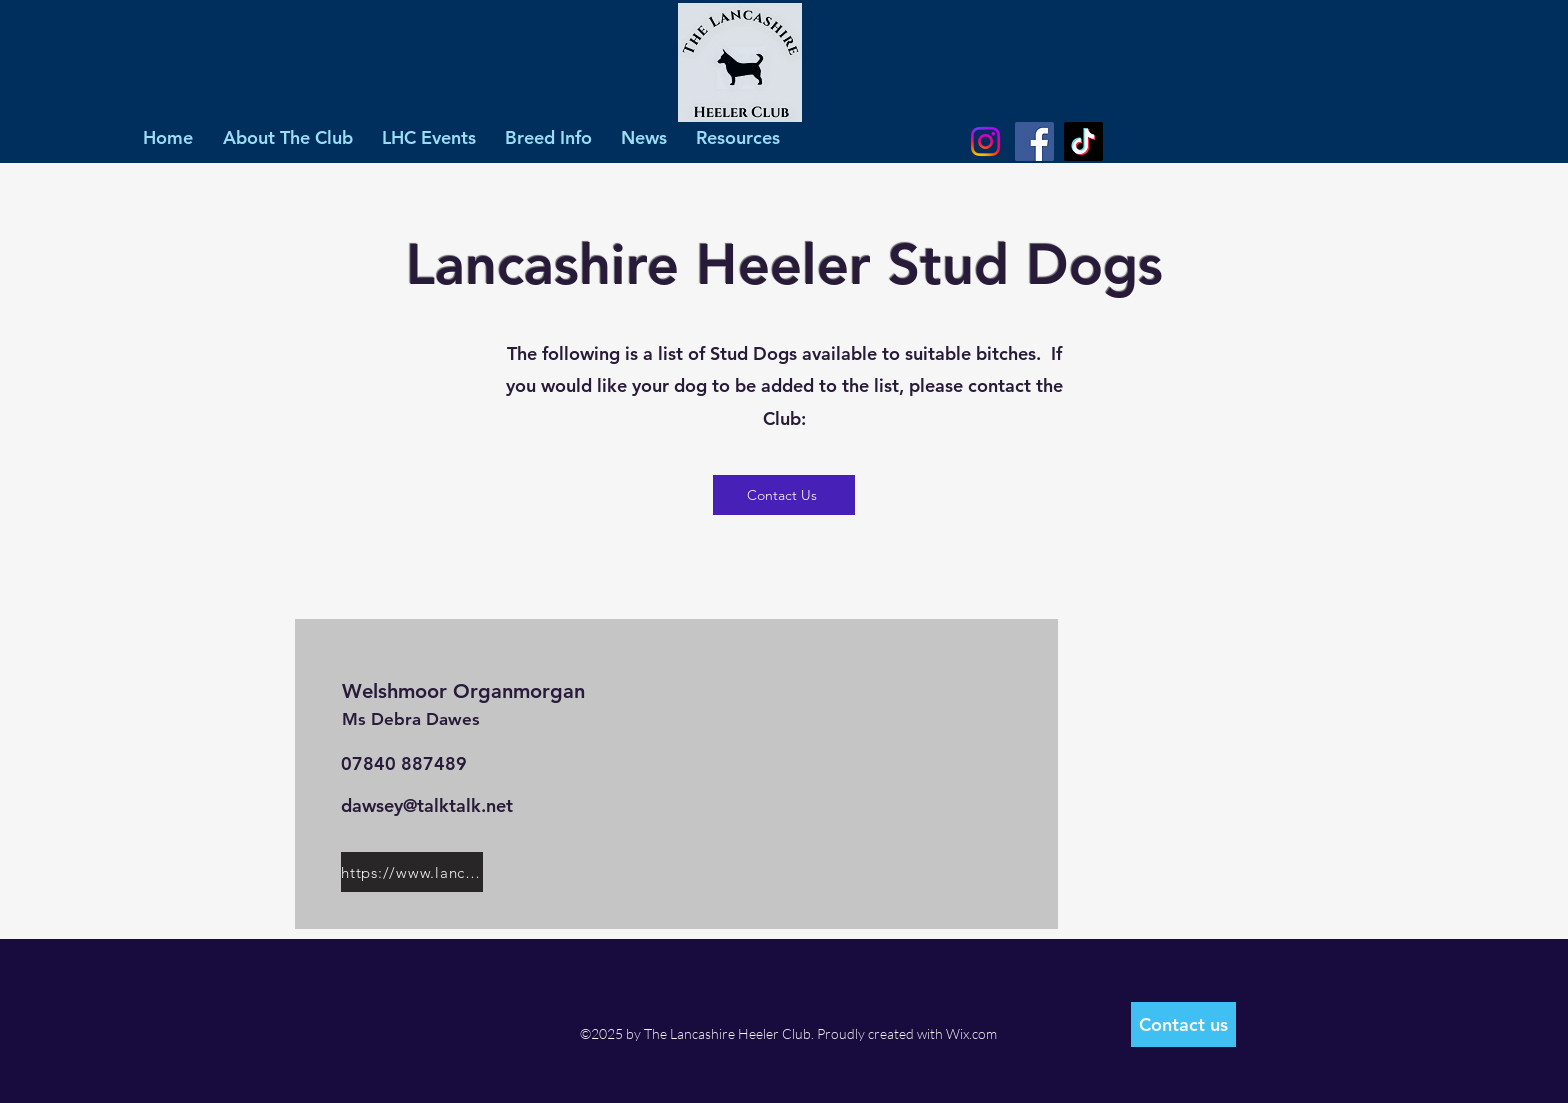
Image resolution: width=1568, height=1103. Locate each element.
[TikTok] (1083, 141)
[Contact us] (1183, 1024)
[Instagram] (985, 141)
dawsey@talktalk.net (427, 805)
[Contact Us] (784, 495)
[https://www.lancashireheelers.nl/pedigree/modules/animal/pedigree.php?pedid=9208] (412, 872)
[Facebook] (1034, 141)
